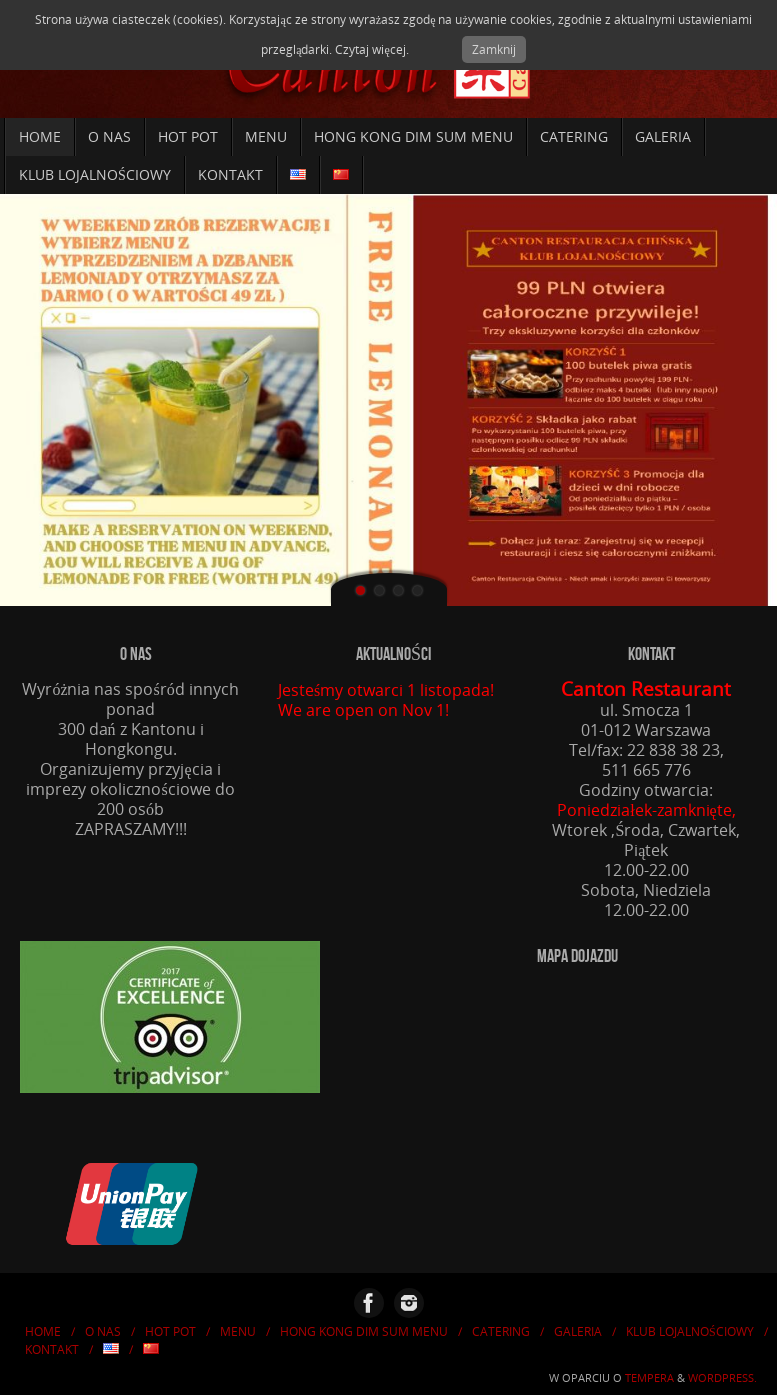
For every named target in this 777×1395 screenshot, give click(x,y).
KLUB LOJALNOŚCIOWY (690, 1331)
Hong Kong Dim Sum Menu (364, 1331)
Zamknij (494, 49)
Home (43, 1331)
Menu (238, 1331)
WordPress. (722, 1377)
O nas (103, 1331)
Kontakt (52, 1349)
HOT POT (170, 1331)
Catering (501, 1331)
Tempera (649, 1377)
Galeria (578, 1331)
